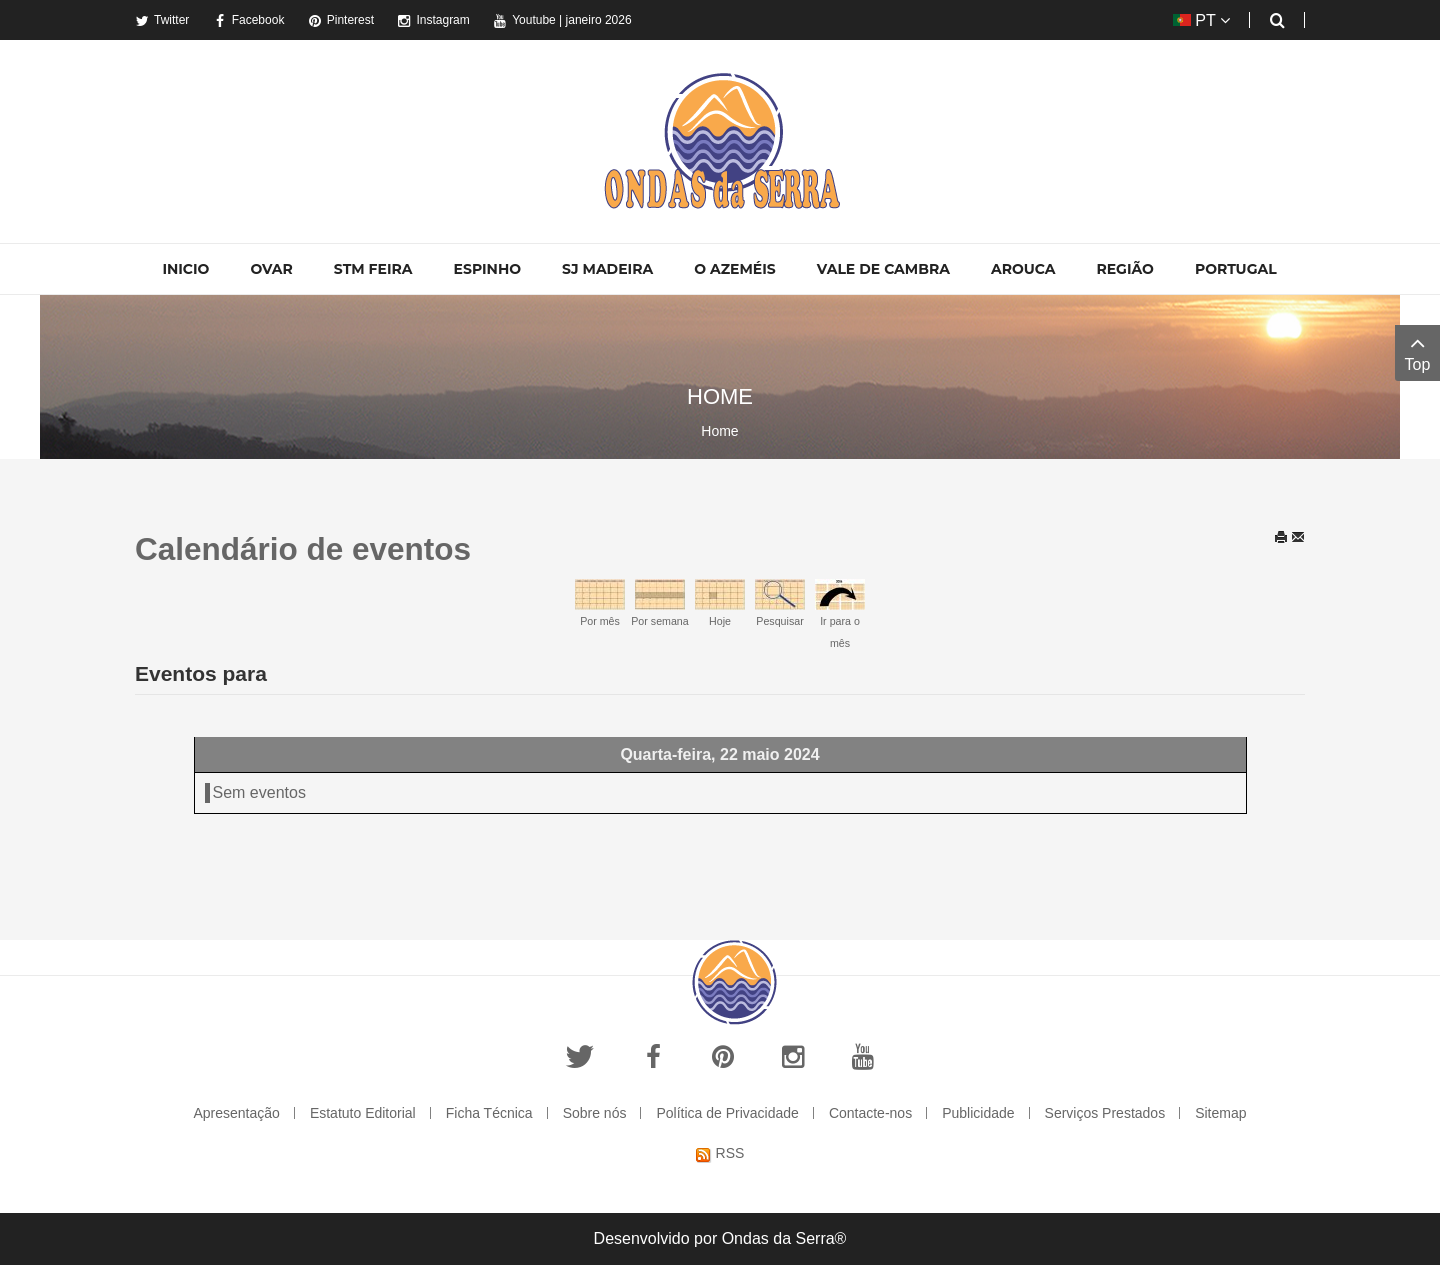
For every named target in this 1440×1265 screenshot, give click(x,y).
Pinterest (341, 20)
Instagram (433, 20)
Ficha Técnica (489, 1113)
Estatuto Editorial (363, 1113)
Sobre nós (595, 1113)
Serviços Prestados (1105, 1113)
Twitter (162, 20)
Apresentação (236, 1113)
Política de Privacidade (727, 1113)
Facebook (249, 20)
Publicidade (978, 1113)
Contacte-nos (870, 1113)
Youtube (524, 20)
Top (1417, 351)
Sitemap (1220, 1113)
